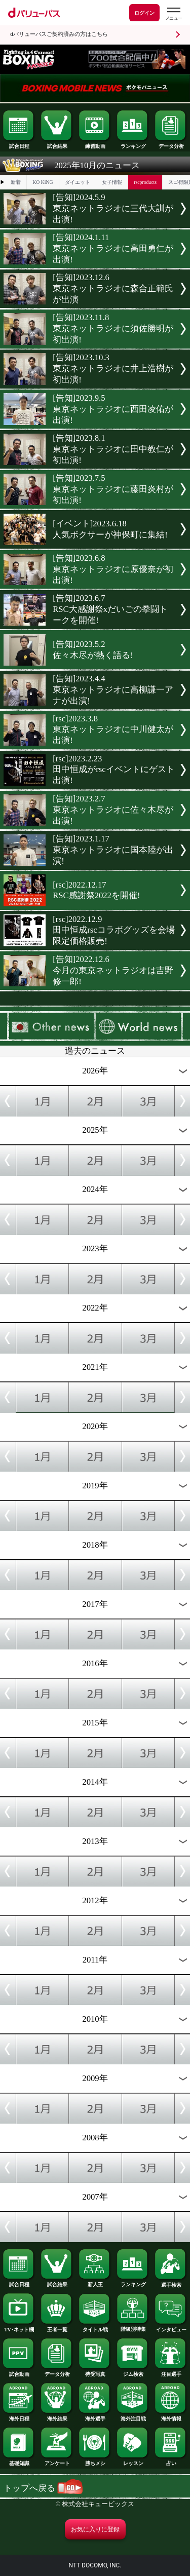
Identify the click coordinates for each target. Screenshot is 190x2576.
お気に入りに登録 (95, 2529)
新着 (16, 182)
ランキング (133, 144)
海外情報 (171, 2416)
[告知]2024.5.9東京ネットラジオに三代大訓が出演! (113, 208)
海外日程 (19, 2416)
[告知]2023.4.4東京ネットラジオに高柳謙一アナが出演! (113, 690)
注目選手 (171, 2372)
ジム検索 (133, 2372)
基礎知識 (19, 2461)
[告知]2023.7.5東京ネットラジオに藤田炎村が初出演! (113, 489)
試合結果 (57, 144)
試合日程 (19, 144)
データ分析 (171, 144)
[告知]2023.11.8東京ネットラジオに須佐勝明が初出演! (113, 328)
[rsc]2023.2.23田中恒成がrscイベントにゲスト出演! (113, 769)
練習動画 (95, 144)
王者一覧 (57, 2327)
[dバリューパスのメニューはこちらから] (173, 14)
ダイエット (77, 182)
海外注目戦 (133, 2416)
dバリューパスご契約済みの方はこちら (59, 34)
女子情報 (112, 182)
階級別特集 (133, 2327)
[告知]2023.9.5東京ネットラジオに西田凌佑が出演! (113, 409)
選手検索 (171, 2283)
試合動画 (19, 2372)
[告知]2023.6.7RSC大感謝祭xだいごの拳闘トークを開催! (110, 609)
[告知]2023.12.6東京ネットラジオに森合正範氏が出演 (113, 288)
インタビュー (171, 2327)
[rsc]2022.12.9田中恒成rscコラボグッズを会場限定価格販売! (113, 930)
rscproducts (145, 182)
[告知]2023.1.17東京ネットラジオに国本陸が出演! (113, 850)
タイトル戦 (95, 2327)
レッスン (133, 2461)
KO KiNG (42, 182)
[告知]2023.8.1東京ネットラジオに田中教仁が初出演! (113, 449)
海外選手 (95, 2416)
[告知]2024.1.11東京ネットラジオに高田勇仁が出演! (113, 248)
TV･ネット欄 (19, 2327)
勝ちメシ (95, 2461)
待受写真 (95, 2372)
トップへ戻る (43, 2488)
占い (171, 2461)
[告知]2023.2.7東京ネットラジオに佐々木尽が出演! (113, 810)
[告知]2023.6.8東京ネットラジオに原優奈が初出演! (113, 569)
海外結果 (57, 2416)
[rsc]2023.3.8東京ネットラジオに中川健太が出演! (113, 729)
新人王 (95, 2282)
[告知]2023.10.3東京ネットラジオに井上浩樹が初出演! (113, 369)
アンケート (57, 2461)
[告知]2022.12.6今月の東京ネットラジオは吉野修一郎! (113, 970)
